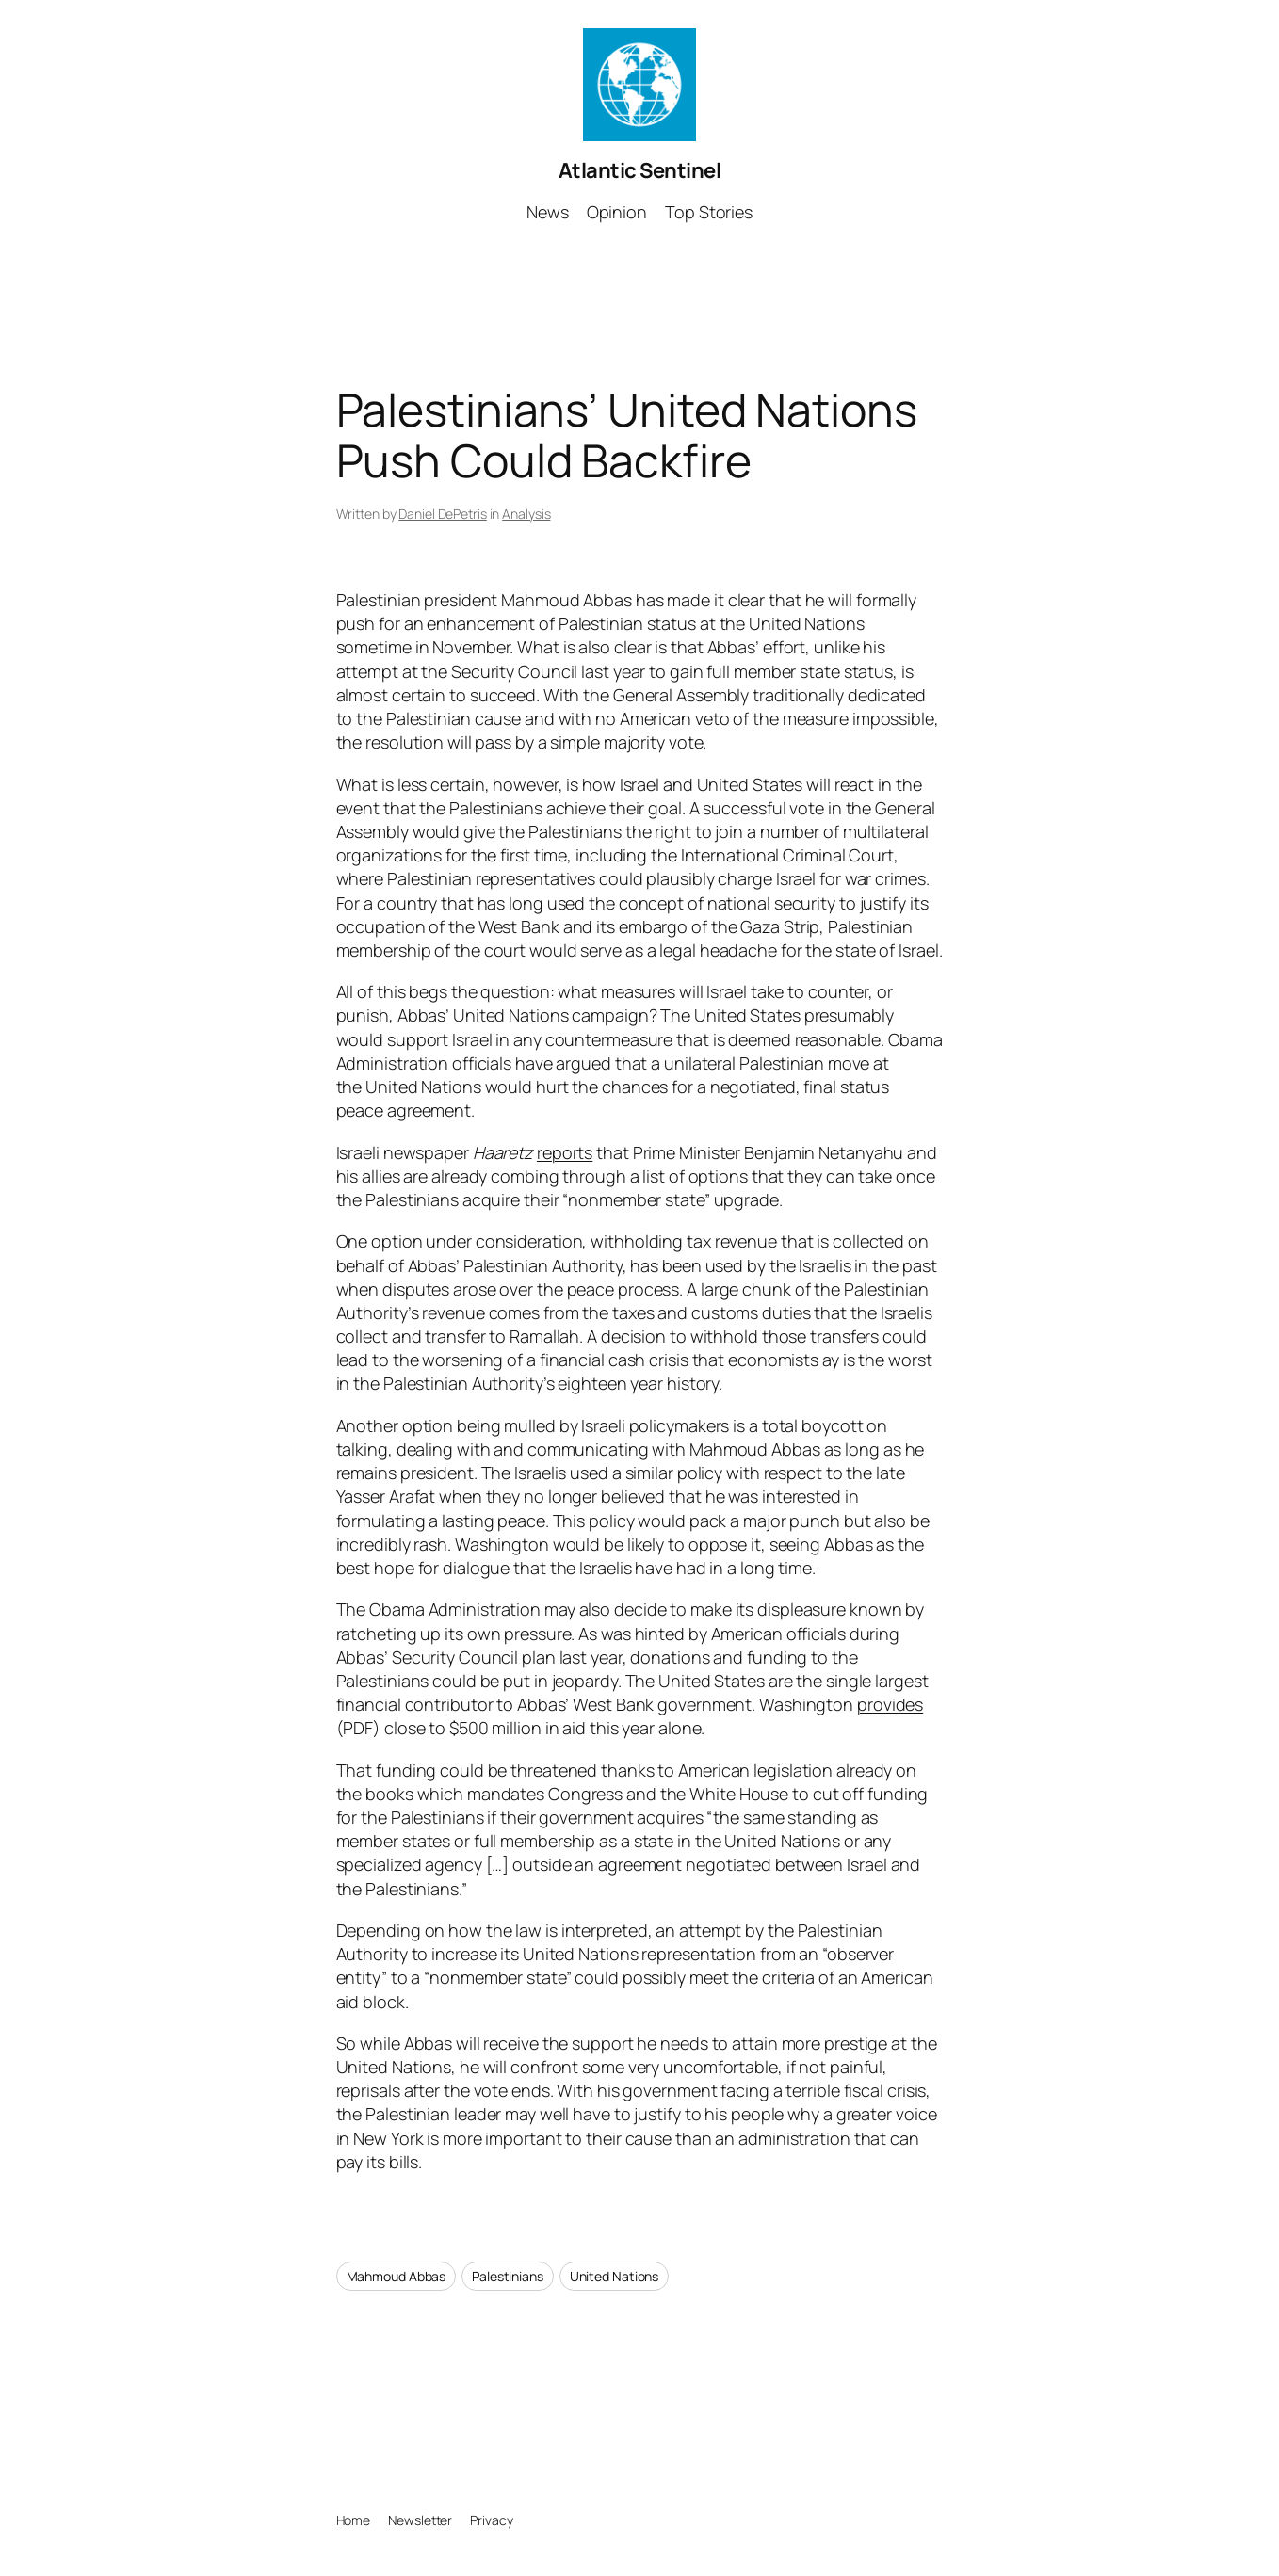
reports (564, 1152)
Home (353, 2520)
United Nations (614, 2276)
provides (890, 1704)
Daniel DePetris (442, 514)
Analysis (526, 514)
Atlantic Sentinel (640, 170)
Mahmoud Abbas (396, 2276)
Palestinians (507, 2276)
